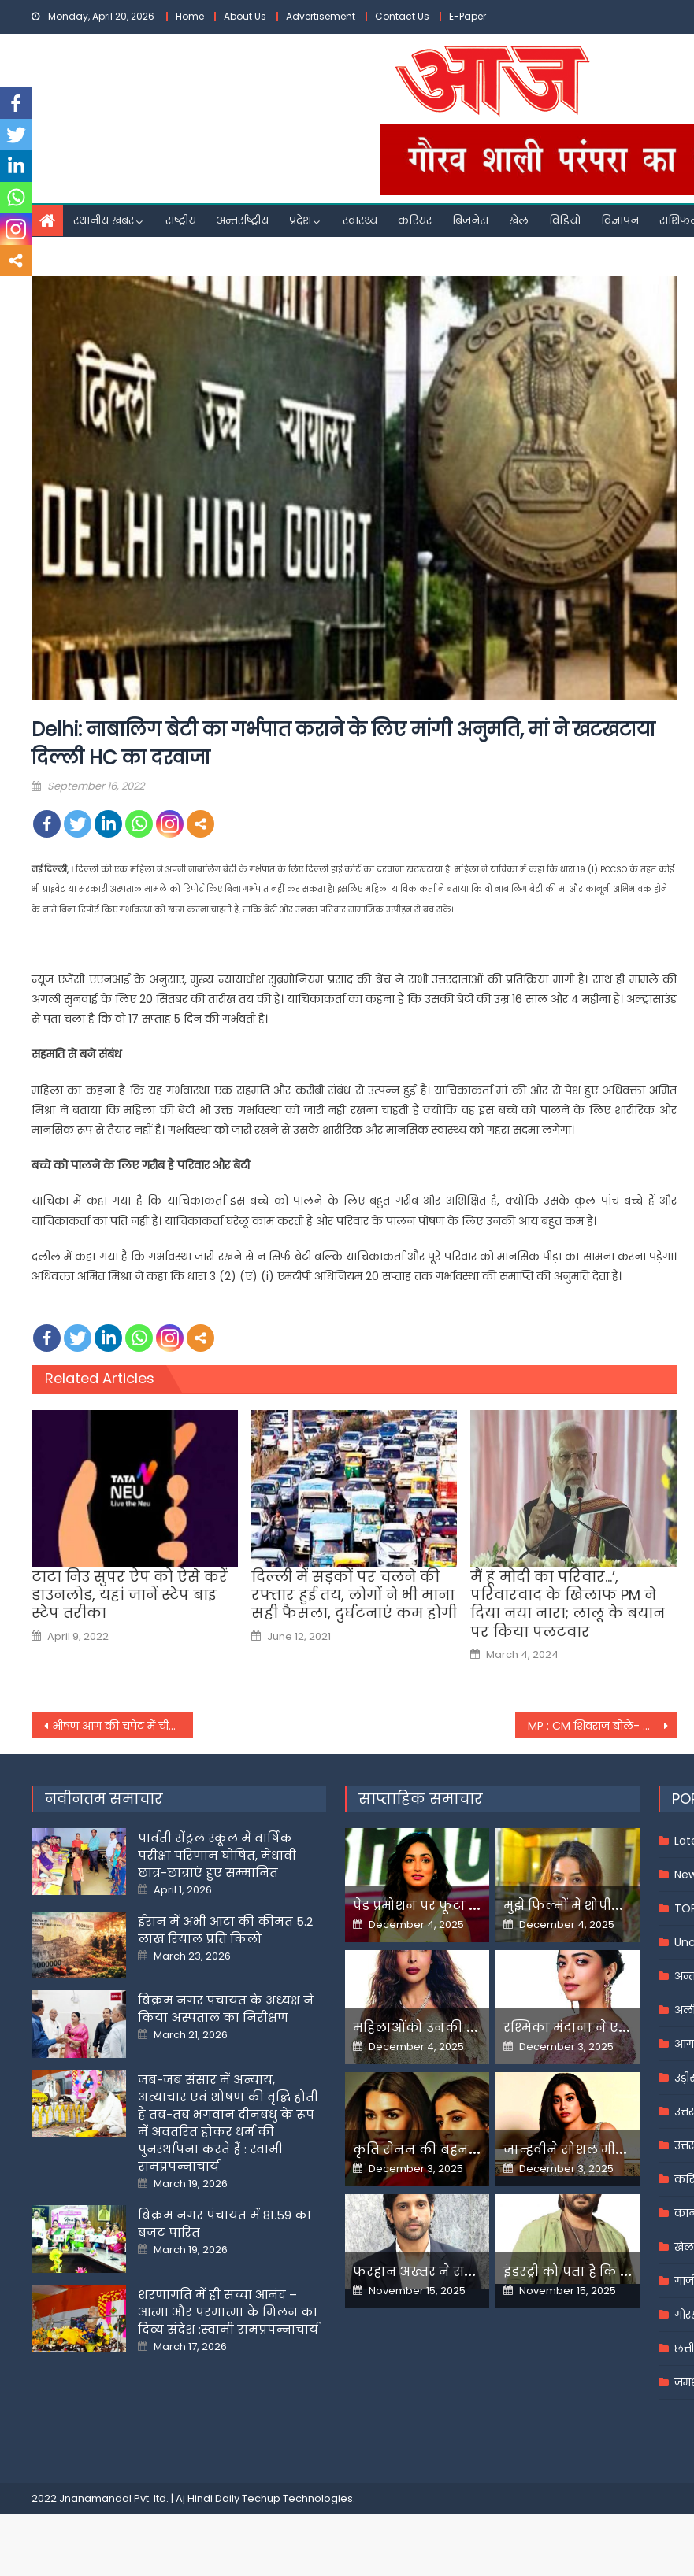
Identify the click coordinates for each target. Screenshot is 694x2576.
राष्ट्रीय (180, 220)
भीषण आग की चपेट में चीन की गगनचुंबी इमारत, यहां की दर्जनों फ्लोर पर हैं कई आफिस (122, 1726)
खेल (519, 220)
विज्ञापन (620, 220)
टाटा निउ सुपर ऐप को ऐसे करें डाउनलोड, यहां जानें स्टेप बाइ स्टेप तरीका (130, 1595)
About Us (245, 16)
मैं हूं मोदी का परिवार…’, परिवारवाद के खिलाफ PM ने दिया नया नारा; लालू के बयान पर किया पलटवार (567, 1604)
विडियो (565, 220)
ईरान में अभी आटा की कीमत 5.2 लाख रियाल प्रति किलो (225, 1930)
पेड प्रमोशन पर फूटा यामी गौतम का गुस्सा (472, 1906)
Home (190, 16)
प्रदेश (300, 220)
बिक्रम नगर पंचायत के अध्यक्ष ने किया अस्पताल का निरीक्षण (226, 2009)
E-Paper (467, 16)
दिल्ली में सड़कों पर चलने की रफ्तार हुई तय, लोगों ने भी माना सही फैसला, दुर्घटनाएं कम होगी (354, 1595)
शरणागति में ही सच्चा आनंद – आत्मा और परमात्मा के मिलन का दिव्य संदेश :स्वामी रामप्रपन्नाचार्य (228, 2311)
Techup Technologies (297, 2498)
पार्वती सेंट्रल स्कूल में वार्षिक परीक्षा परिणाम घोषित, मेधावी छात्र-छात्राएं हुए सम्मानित (217, 1855)
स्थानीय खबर (103, 220)
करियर (415, 220)
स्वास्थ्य (360, 220)
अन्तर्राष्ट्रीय (243, 220)
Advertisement (320, 16)
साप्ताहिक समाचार (420, 1798)
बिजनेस (470, 220)
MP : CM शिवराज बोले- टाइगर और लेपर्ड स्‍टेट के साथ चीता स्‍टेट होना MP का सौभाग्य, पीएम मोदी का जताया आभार (602, 1726)
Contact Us (402, 16)
